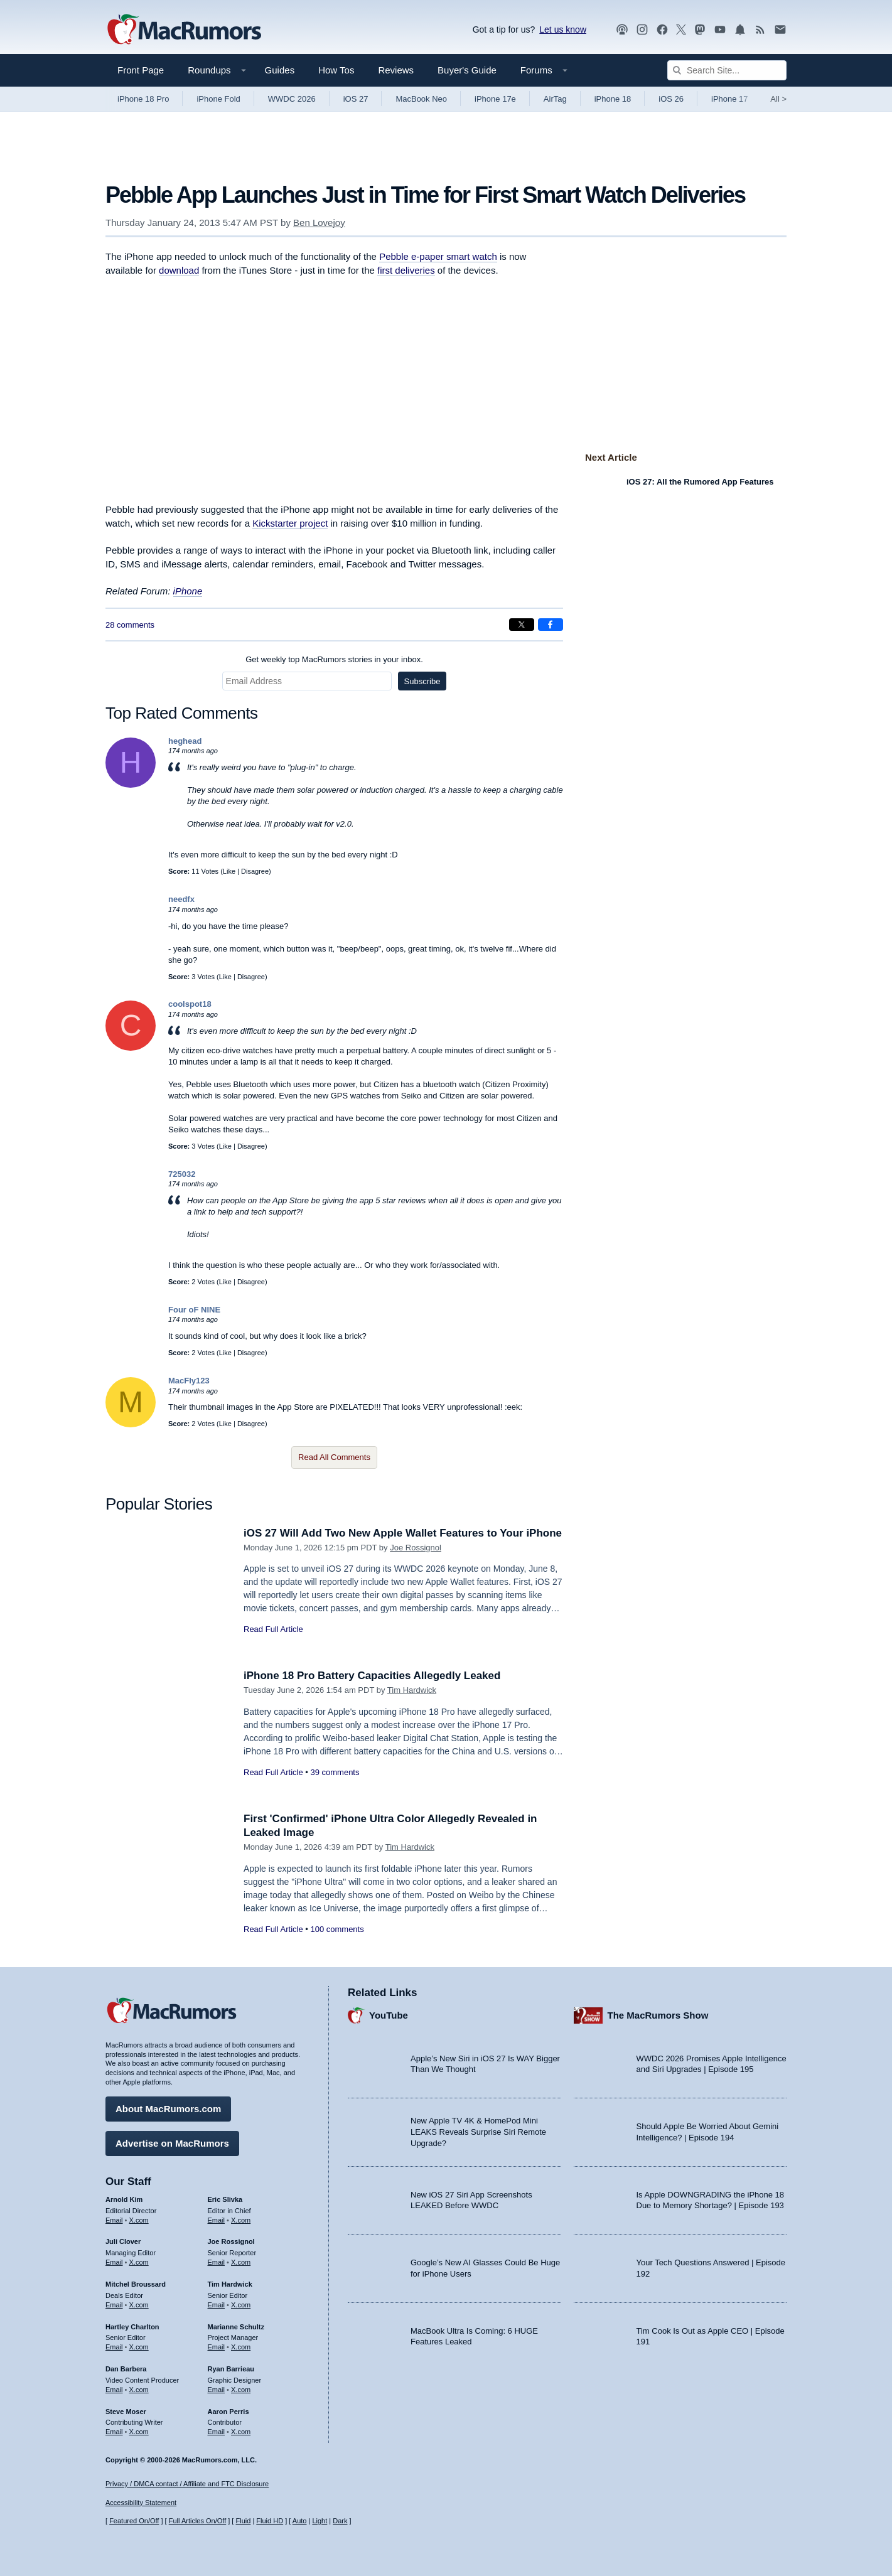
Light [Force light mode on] (319, 2521)
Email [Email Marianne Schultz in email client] (216, 2347)
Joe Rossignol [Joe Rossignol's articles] (231, 2241)
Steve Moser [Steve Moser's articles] (125, 2411)
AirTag (555, 99)
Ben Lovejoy (319, 222)
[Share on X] (521, 624)
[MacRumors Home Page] (183, 30)
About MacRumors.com (168, 2108)
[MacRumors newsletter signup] (780, 29)
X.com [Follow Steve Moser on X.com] (139, 2431)
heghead (185, 741)
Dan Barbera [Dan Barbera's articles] (125, 2369)
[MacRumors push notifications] (740, 29)
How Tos (336, 70)
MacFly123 (189, 1380)
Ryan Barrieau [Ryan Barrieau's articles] (231, 2369)
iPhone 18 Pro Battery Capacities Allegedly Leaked (372, 1676)
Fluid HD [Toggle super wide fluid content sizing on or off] (269, 2521)
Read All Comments (334, 1457)
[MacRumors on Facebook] (662, 29)
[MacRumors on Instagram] (642, 29)
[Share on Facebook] (550, 624)
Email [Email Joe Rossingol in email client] (216, 2262)
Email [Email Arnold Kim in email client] (114, 2220)
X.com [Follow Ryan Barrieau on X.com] (240, 2389)
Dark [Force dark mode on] (340, 2521)
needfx (181, 899)
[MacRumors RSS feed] (760, 29)
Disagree (255, 871)
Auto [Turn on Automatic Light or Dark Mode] (300, 2521)
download (179, 270)
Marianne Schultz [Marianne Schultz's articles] (236, 2327)
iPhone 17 (729, 99)
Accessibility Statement (140, 2502)
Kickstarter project (290, 523)
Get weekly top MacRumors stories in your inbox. (334, 659)
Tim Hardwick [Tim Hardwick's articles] (230, 2284)
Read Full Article (273, 1629)
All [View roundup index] (778, 99)
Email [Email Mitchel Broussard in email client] (114, 2305)
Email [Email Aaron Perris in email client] (216, 2431)
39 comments (334, 1772)
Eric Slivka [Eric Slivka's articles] (225, 2199)
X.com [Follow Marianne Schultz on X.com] (240, 2347)
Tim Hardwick (411, 1690)
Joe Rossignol (415, 1547)
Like (229, 871)
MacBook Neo (421, 99)
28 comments (129, 625)
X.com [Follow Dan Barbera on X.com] (139, 2389)
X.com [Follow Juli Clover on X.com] (139, 2262)
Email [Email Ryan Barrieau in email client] (216, 2389)
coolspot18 (190, 1004)
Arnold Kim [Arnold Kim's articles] (123, 2199)
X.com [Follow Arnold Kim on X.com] (139, 2220)
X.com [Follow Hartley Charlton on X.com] (139, 2347)
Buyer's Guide (467, 70)
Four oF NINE (194, 1309)
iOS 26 (671, 99)
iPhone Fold (218, 99)
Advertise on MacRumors (172, 2143)
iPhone (188, 591)
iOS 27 (355, 99)
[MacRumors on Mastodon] (700, 29)
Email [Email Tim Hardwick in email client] (216, 2305)
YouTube (388, 2015)
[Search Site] (727, 70)
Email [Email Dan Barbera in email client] (114, 2389)
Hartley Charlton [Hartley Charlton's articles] (132, 2327)
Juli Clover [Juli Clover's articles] (123, 2241)
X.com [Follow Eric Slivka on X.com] (240, 2220)
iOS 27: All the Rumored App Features (700, 481)
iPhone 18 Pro (143, 99)
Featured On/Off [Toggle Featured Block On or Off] (134, 2521)
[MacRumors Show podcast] (622, 29)
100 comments (336, 1929)
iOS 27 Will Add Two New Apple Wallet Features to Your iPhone (403, 1533)
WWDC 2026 (292, 99)
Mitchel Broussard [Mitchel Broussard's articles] (135, 2284)
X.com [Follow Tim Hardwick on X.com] (240, 2305)
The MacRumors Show (658, 2015)
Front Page (140, 70)
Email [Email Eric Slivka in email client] (216, 2220)
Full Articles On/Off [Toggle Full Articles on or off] (198, 2521)
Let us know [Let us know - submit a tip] (562, 29)
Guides (280, 70)
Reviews (396, 70)
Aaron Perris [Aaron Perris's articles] (228, 2411)
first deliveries (406, 270)
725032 (181, 1174)
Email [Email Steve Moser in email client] (114, 2431)
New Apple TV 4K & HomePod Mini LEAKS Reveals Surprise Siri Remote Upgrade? (478, 2131)
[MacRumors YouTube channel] (720, 29)
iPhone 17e (495, 99)
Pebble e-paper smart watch (438, 256)
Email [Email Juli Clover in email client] (114, 2262)
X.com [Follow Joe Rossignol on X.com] (240, 2262)
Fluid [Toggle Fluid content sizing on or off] (242, 2521)
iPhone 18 (612, 99)
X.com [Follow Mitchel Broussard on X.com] (139, 2305)
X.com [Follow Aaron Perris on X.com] (240, 2431)
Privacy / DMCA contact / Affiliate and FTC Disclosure (187, 2483)
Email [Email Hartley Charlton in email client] (114, 2347)
